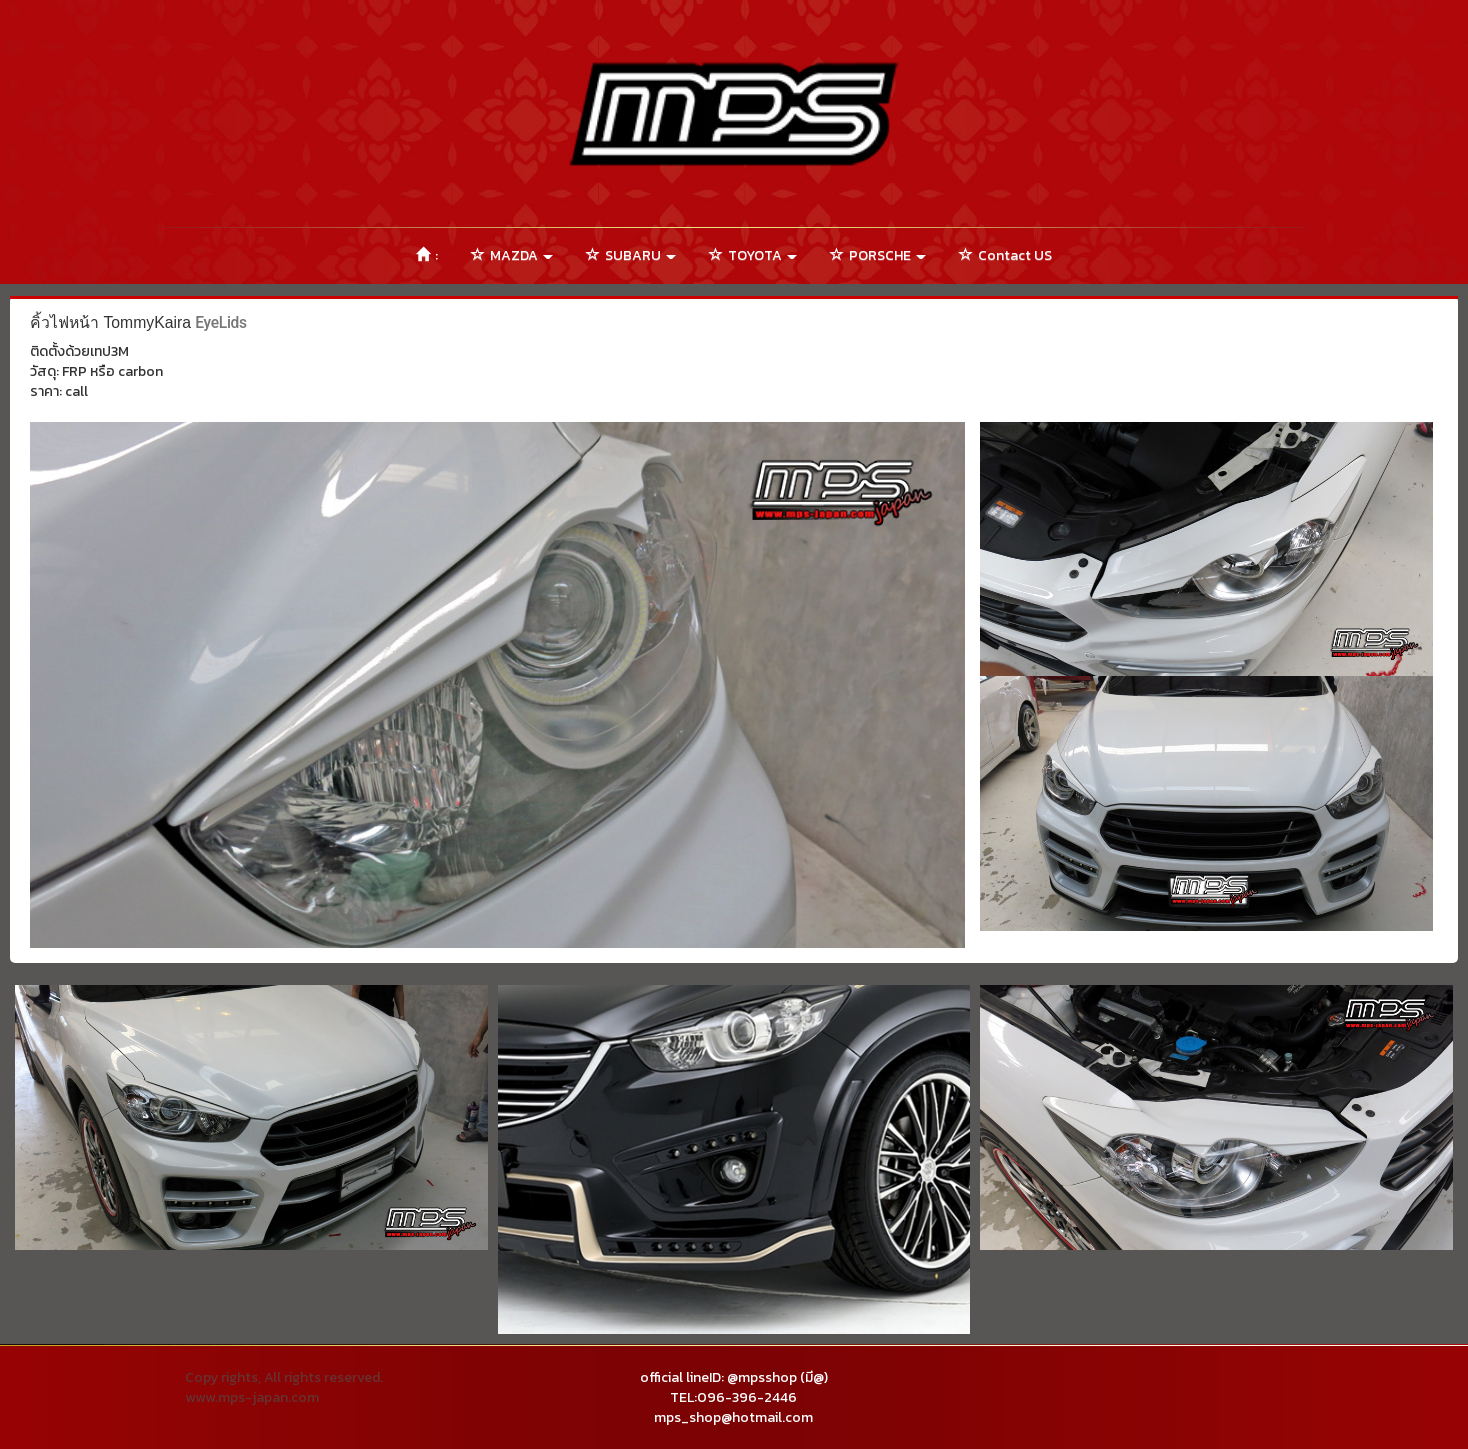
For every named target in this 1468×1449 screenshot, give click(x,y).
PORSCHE (878, 255)
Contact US (1005, 255)
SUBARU (631, 255)
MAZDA (512, 255)
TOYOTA (753, 255)
